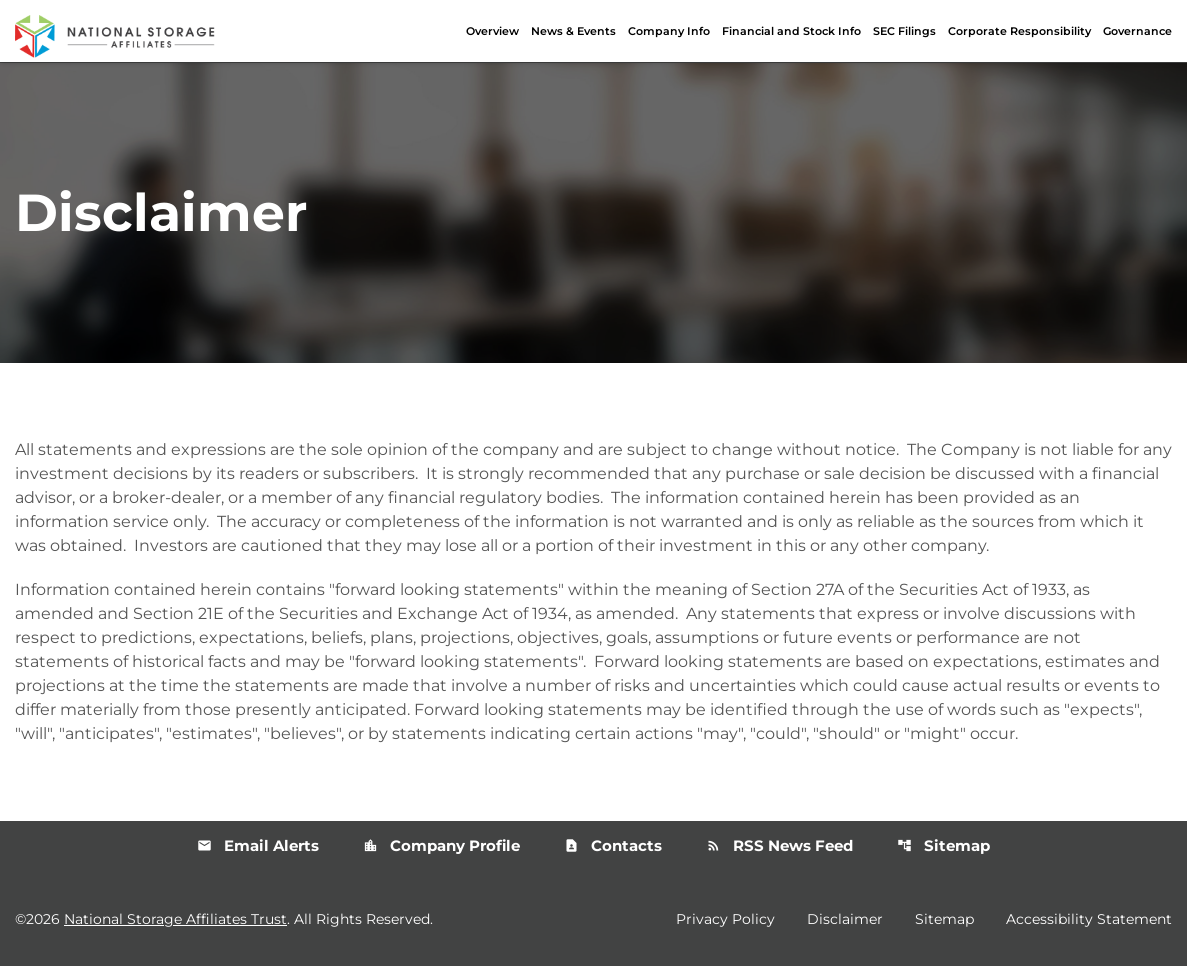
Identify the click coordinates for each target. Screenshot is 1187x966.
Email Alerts (258, 845)
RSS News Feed (779, 845)
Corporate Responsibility (1019, 31)
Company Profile (441, 845)
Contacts (613, 845)
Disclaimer (845, 919)
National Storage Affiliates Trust (175, 919)
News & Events (573, 31)
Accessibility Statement (1089, 919)
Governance (1137, 31)
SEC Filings (904, 31)
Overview (492, 31)
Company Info (669, 31)
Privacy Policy (725, 919)
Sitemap (943, 845)
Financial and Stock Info (791, 31)
